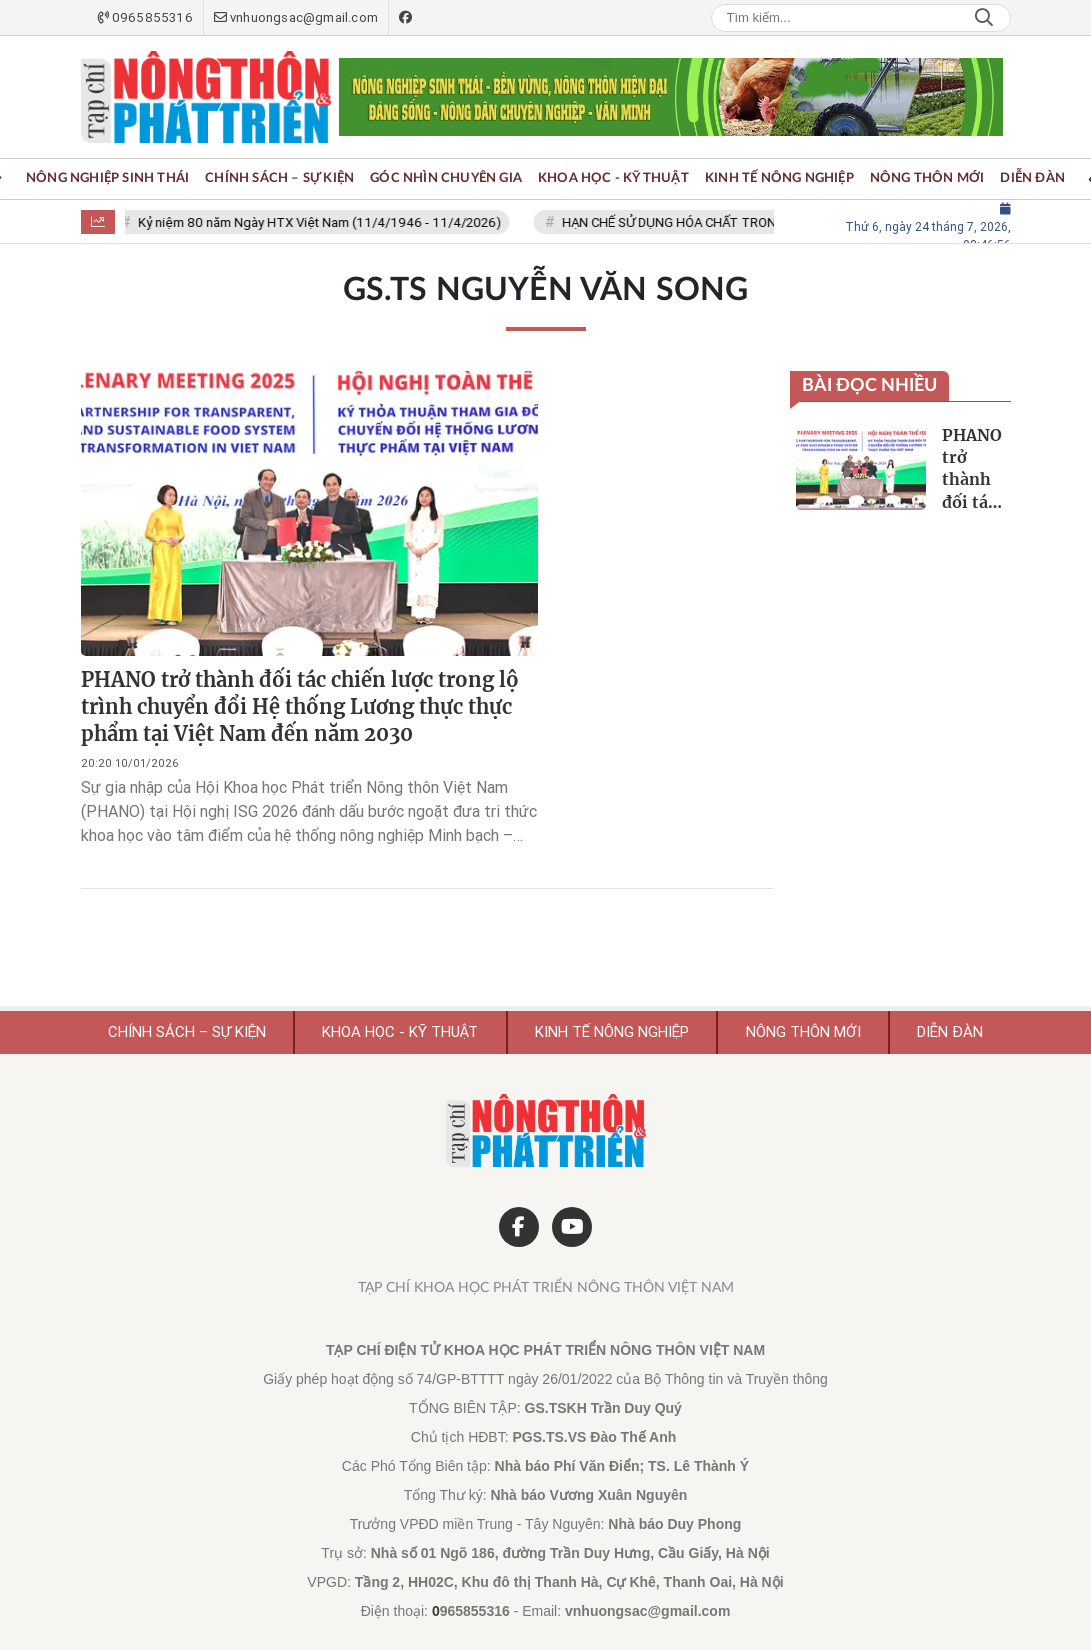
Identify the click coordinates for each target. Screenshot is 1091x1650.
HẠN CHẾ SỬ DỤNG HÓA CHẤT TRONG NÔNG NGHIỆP (719, 222)
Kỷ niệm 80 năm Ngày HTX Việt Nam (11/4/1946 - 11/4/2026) (322, 222)
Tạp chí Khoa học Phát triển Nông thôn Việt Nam (546, 1288)
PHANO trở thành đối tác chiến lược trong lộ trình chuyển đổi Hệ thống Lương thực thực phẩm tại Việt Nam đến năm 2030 (300, 706)
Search (984, 18)
